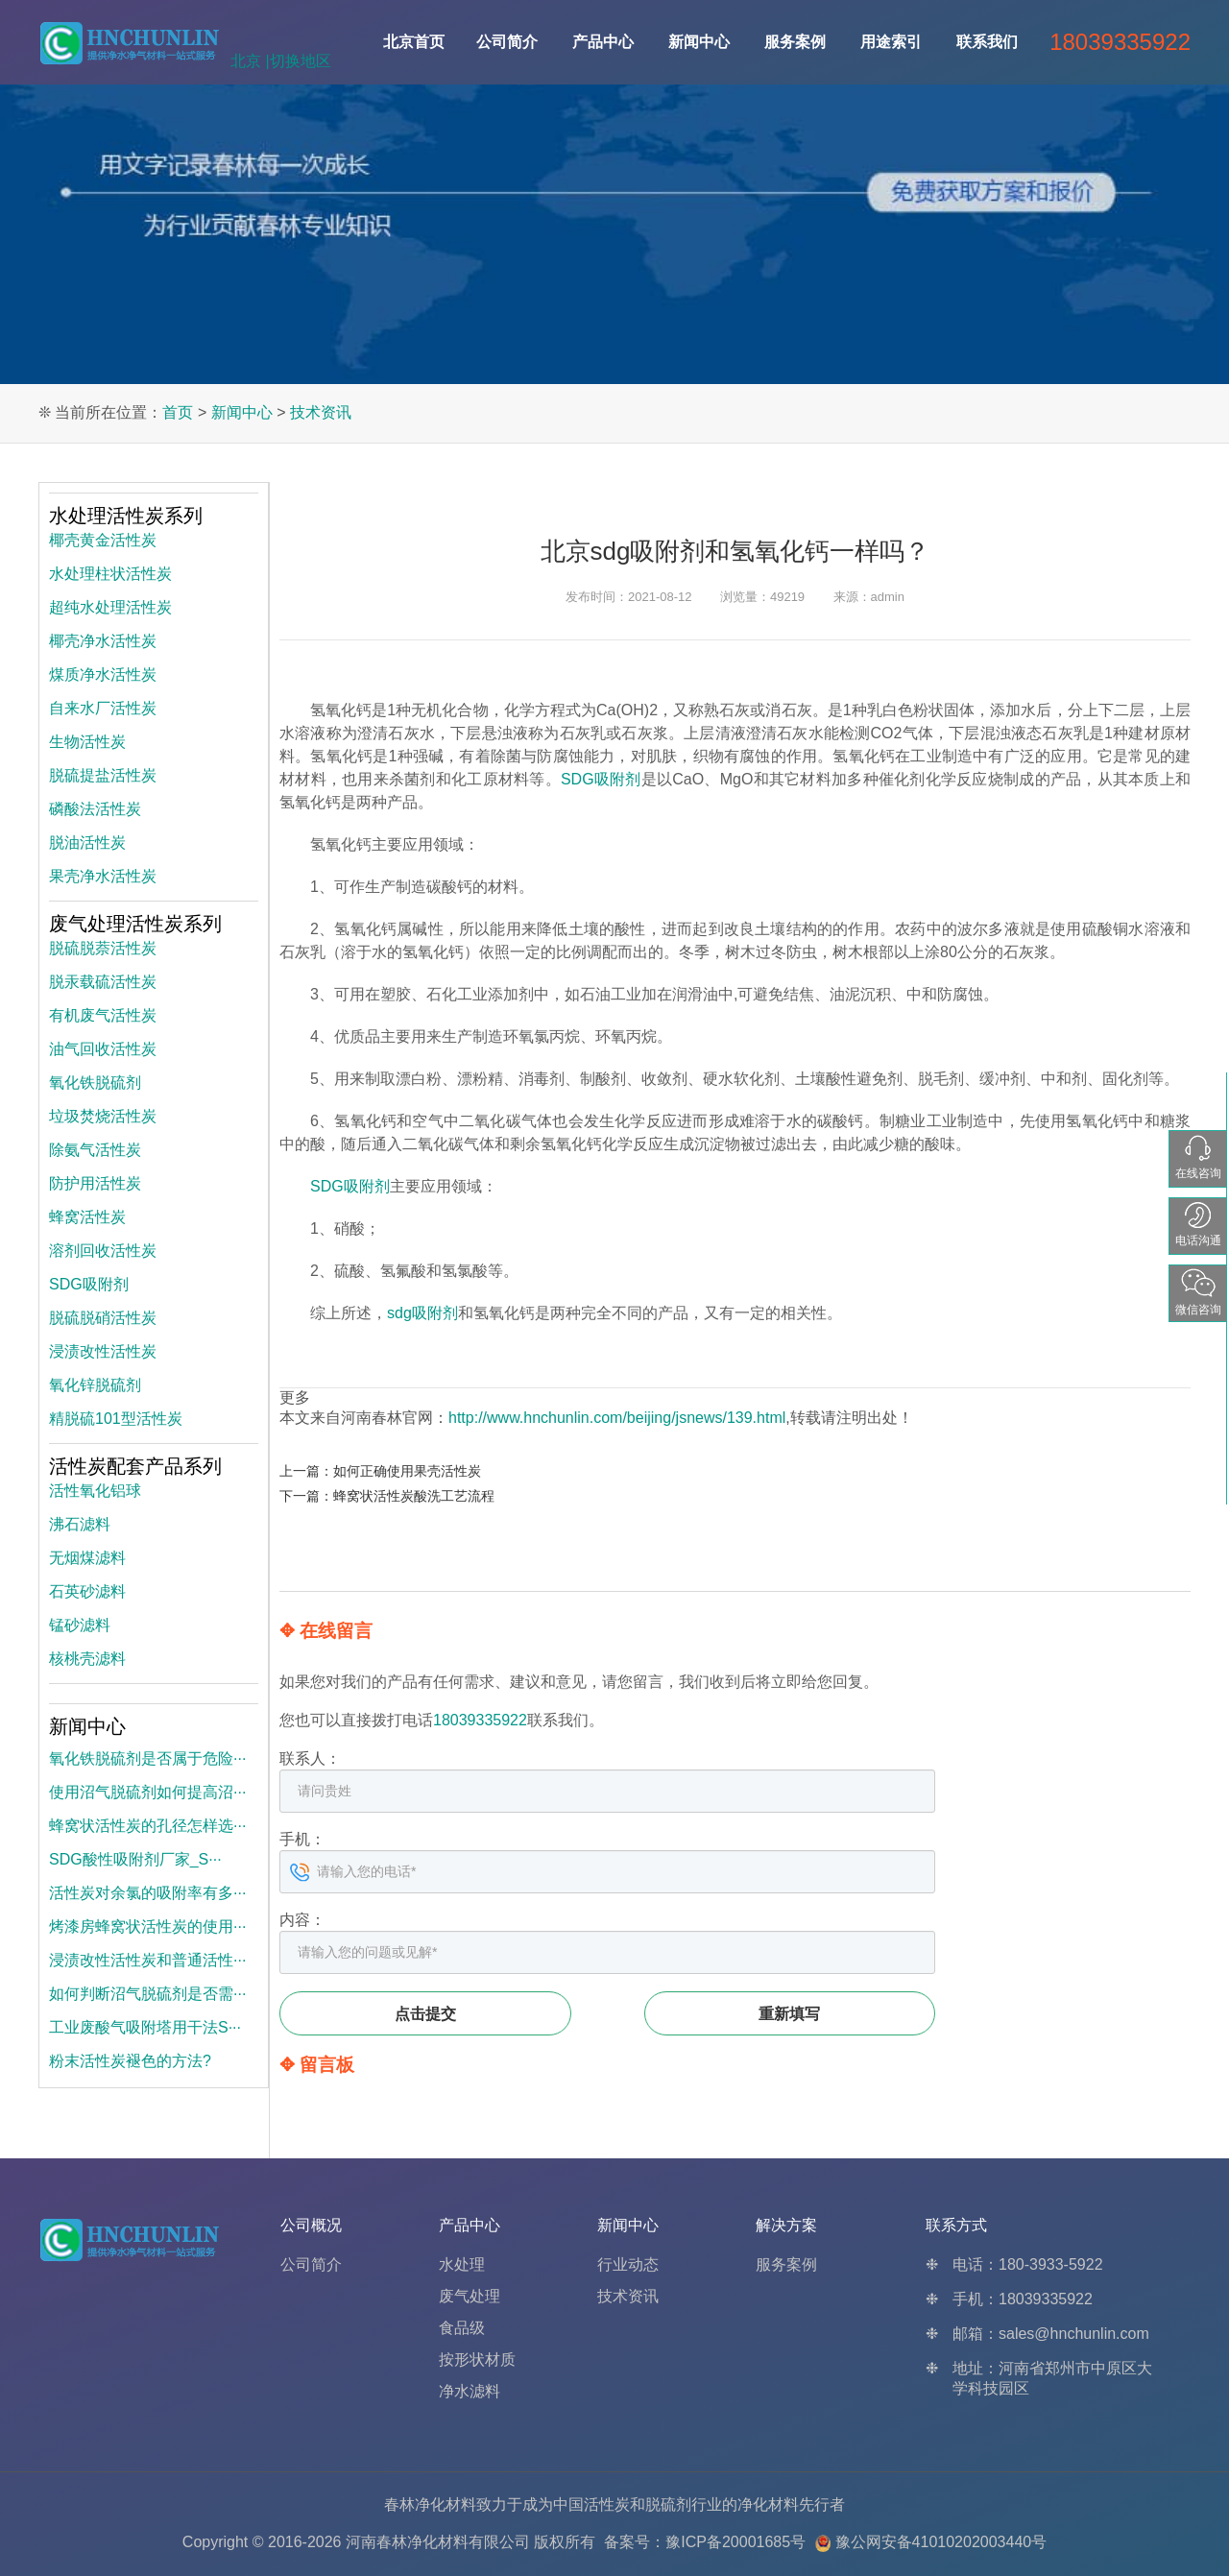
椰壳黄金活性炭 (103, 540)
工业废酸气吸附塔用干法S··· (145, 2027)
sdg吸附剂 (422, 1313)
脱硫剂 (668, 2504)
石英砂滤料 (87, 1591)
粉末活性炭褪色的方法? (130, 2061)
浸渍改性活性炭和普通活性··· (147, 1960)
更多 (294, 1397)
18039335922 (480, 1720)
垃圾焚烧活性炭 (103, 1116)
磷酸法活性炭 (95, 809)
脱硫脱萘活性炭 (103, 948)
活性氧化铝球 (95, 1490)
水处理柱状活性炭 (110, 574)
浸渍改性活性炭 (103, 1351)
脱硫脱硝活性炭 (103, 1318)
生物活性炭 (87, 742)
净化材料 (768, 2504)
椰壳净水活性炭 (103, 641)
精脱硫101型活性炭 (115, 1418)
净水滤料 (469, 2391)
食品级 (462, 2328)
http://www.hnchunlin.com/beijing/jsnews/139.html (616, 1417)
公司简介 (507, 42)
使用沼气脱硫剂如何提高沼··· (147, 1792)
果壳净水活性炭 (103, 876)
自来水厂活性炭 (103, 708)
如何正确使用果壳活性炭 (407, 1471)
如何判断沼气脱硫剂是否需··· (147, 1994)
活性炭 (607, 2504)
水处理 (462, 2264)
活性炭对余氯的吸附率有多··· (147, 1893)
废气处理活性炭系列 (135, 923)
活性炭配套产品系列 (135, 1466)
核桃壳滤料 (87, 1658)
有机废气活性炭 (103, 1015)
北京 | (250, 61)
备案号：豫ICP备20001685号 (705, 2542)
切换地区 (300, 61)
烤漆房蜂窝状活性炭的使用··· (147, 1926)
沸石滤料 (79, 1524)
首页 (177, 412)
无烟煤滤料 (87, 1558)
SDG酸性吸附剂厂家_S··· (135, 1859)
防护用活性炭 (95, 1183)
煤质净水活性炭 (103, 674)
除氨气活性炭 (95, 1150)
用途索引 (891, 42)
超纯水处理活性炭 (110, 607)
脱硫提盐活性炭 (103, 775)
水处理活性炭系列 (126, 515)
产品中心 (603, 42)
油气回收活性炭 (103, 1049)
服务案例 (795, 42)
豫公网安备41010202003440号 (941, 2542)
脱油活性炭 (87, 842)
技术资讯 (320, 412)
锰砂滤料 (79, 1625)
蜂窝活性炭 (87, 1217)
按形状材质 (477, 2359)
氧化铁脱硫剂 (95, 1082)
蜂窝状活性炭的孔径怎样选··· (147, 1826)
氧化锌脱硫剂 (95, 1385)
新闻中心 (699, 42)
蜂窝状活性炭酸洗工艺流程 (413, 1496)
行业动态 (628, 2264)
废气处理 (469, 2296)
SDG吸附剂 (601, 779)
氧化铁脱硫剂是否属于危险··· (147, 1758)
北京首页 (414, 42)
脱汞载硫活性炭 (103, 982)
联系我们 (987, 42)
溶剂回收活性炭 (103, 1250)
